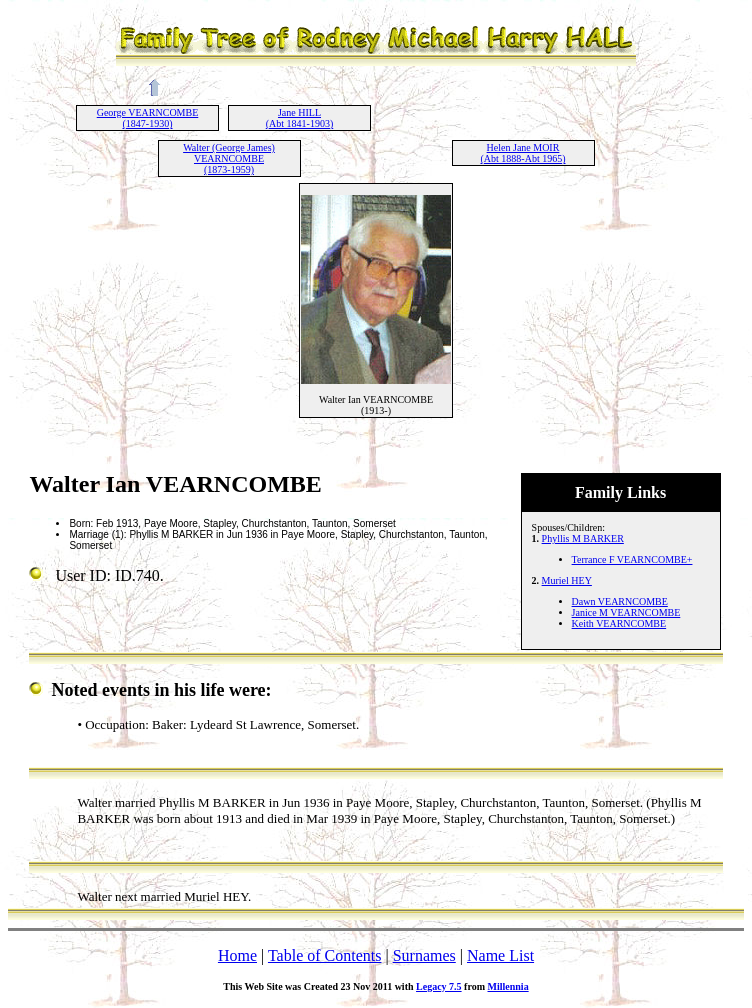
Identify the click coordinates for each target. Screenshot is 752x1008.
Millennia (508, 986)
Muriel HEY (567, 580)
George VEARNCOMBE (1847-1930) (148, 118)
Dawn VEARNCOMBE (620, 601)
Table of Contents (325, 955)
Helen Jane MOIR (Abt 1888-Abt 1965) (523, 153)
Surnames (424, 955)
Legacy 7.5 (439, 986)
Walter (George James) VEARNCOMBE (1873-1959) (229, 158)
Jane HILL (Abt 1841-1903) (300, 118)
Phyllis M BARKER (583, 538)
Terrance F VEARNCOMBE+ (632, 559)
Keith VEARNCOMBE (619, 623)
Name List (500, 955)
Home (237, 955)
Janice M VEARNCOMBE (626, 612)
